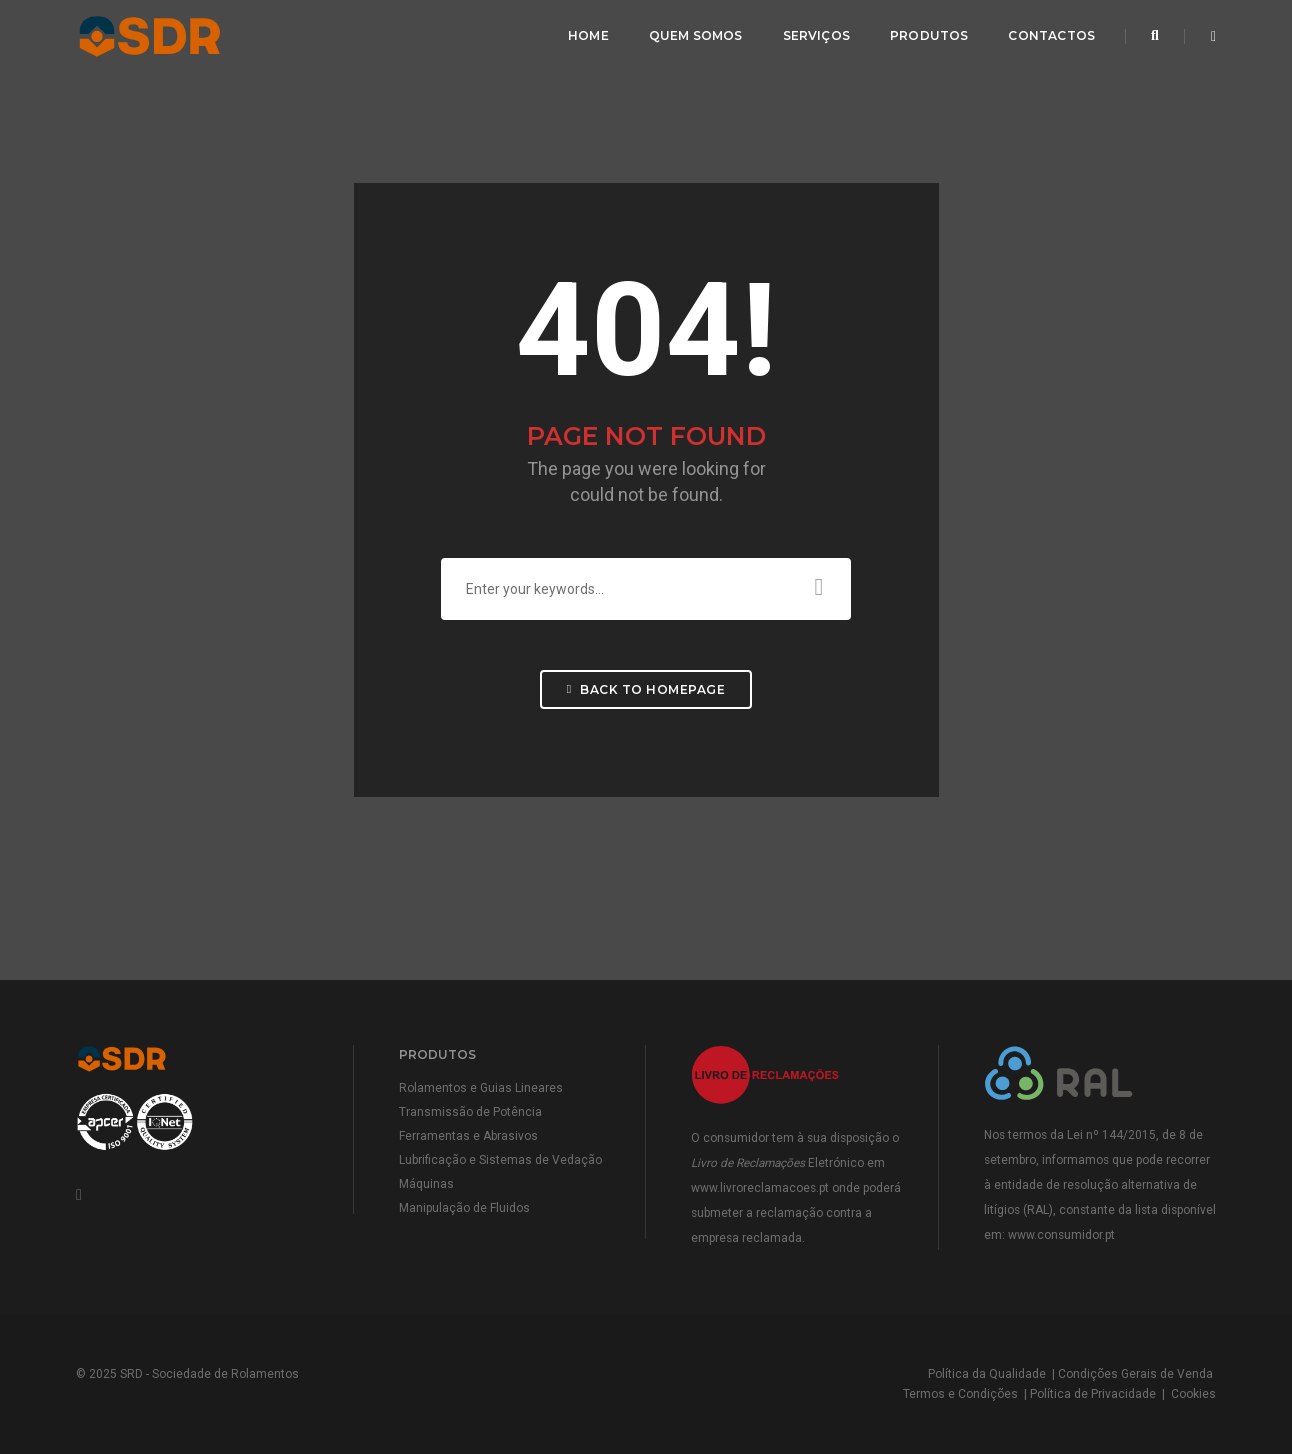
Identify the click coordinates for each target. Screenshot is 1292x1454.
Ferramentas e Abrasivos (468, 1136)
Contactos (1051, 35)
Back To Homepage (646, 689)
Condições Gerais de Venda (1135, 1374)
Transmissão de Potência (470, 1112)
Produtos (929, 35)
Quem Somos (696, 35)
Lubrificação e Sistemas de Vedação (500, 1160)
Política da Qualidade (987, 1374)
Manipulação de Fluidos (464, 1208)
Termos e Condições (960, 1394)
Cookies (1193, 1394)
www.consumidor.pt (1061, 1235)
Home (588, 35)
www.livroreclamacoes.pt (760, 1188)
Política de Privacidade (1093, 1394)
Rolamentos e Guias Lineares (481, 1088)
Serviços (816, 35)
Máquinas (426, 1184)
